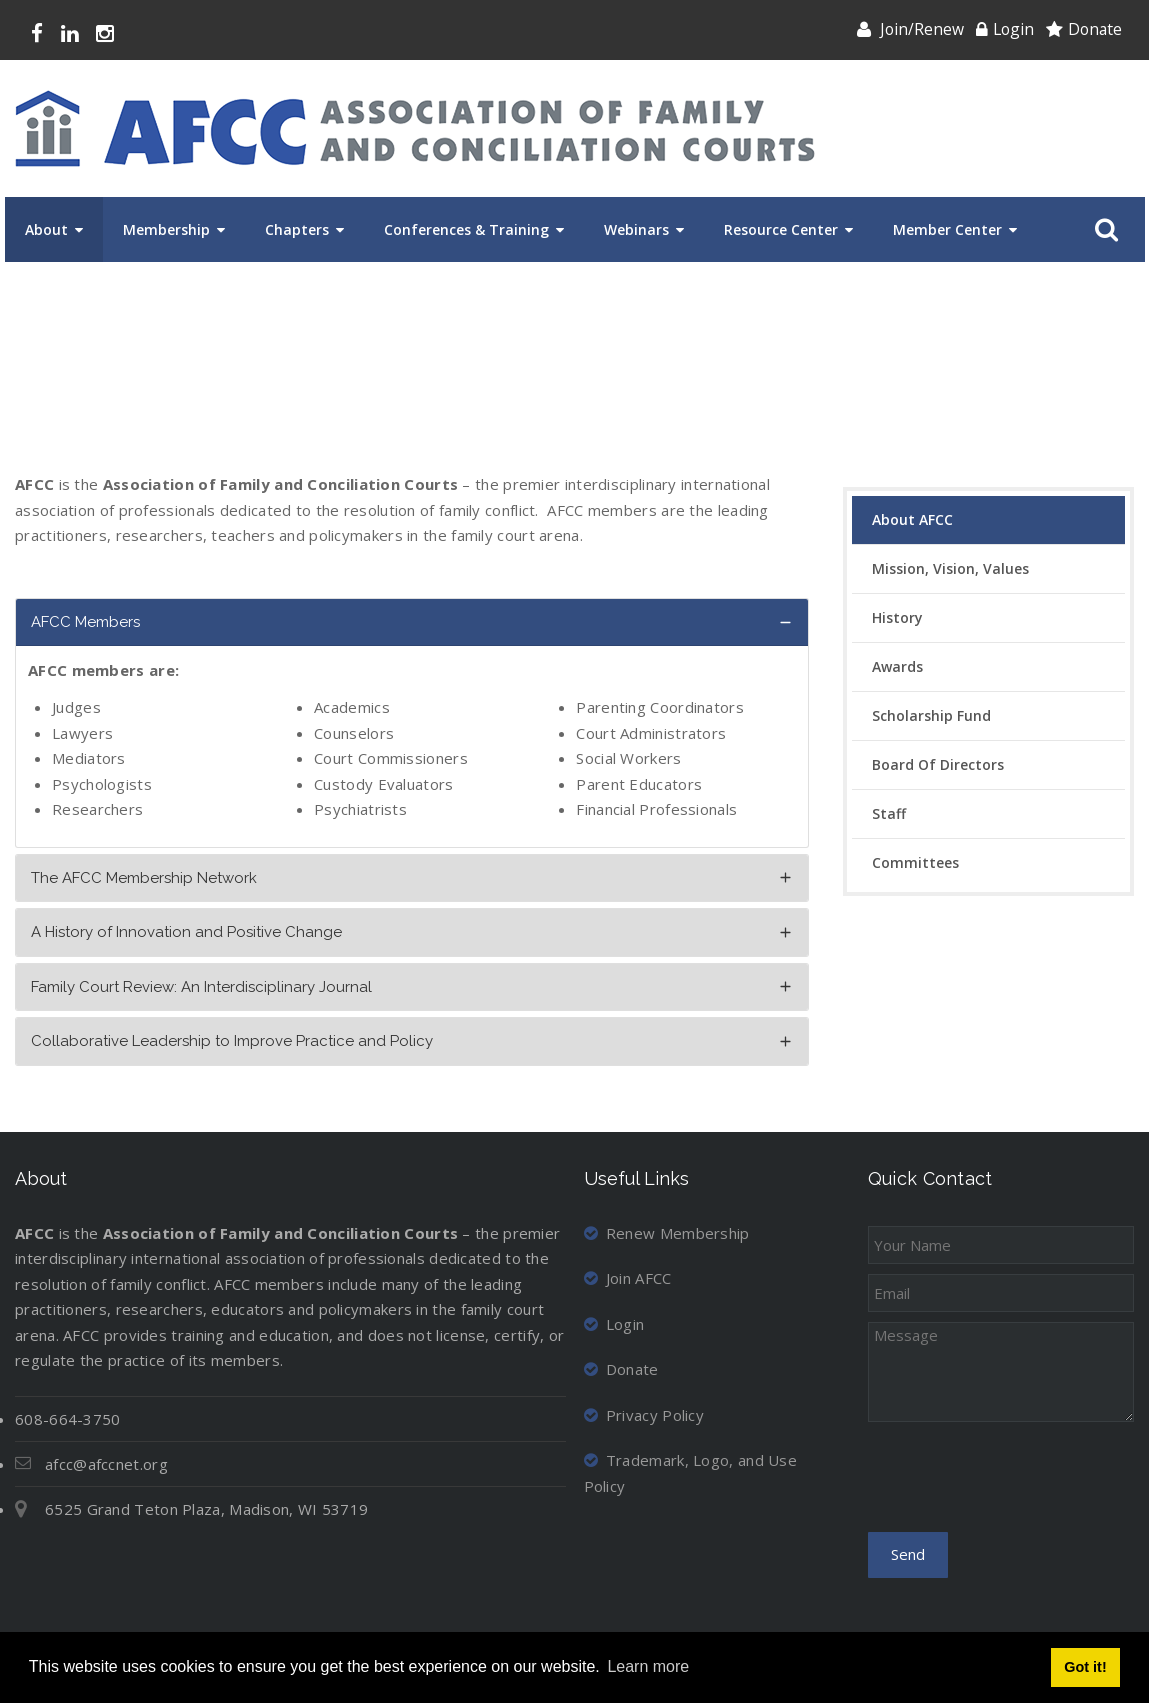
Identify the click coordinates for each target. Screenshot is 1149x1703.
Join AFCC (628, 1278)
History (897, 617)
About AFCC (912, 519)
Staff (889, 813)
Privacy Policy (644, 1415)
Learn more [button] (648, 1666)
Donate (1095, 29)
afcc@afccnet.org (106, 1464)
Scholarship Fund (931, 715)
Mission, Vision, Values (950, 568)
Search (1102, 230)
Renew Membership (667, 1233)
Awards (897, 666)
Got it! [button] (1085, 1667)
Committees (915, 862)
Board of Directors (938, 764)
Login (1013, 29)
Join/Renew (922, 29)
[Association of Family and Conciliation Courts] (415, 128)
